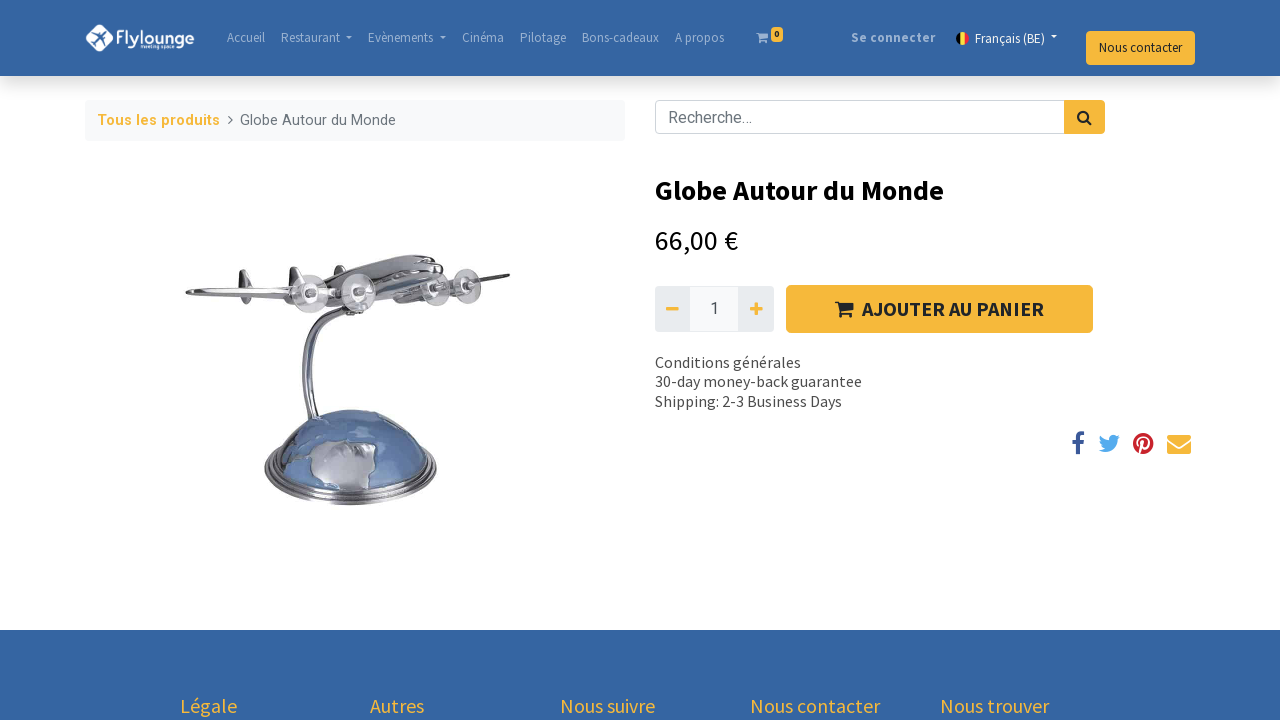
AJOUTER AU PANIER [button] (939, 308)
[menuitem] (246, 38)
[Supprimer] (672, 309)
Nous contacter (1140, 47)
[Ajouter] (755, 309)
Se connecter (893, 37)
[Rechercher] (1084, 117)
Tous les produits (158, 120)
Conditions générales (728, 362)
